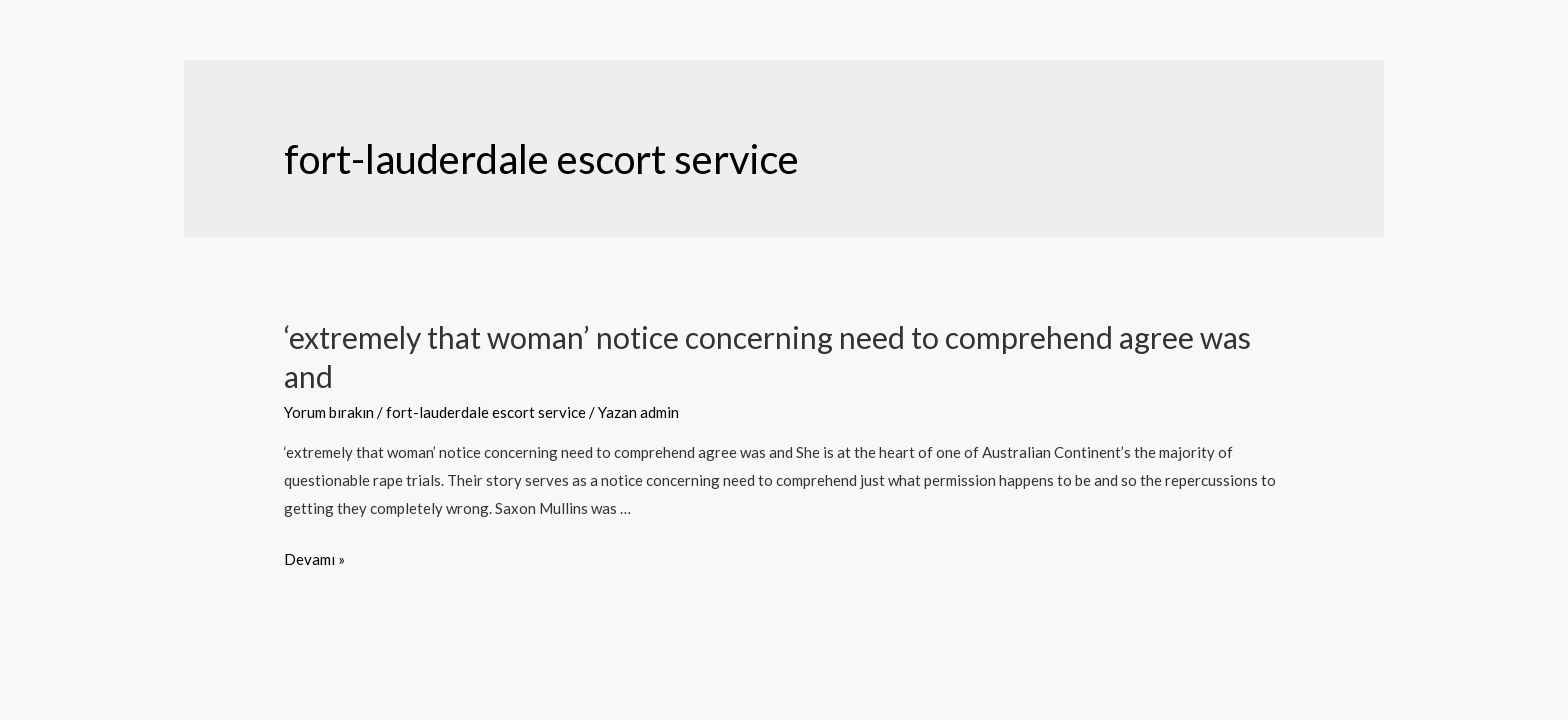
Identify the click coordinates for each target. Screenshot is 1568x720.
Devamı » (314, 559)
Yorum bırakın (329, 412)
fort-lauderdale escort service (486, 412)
